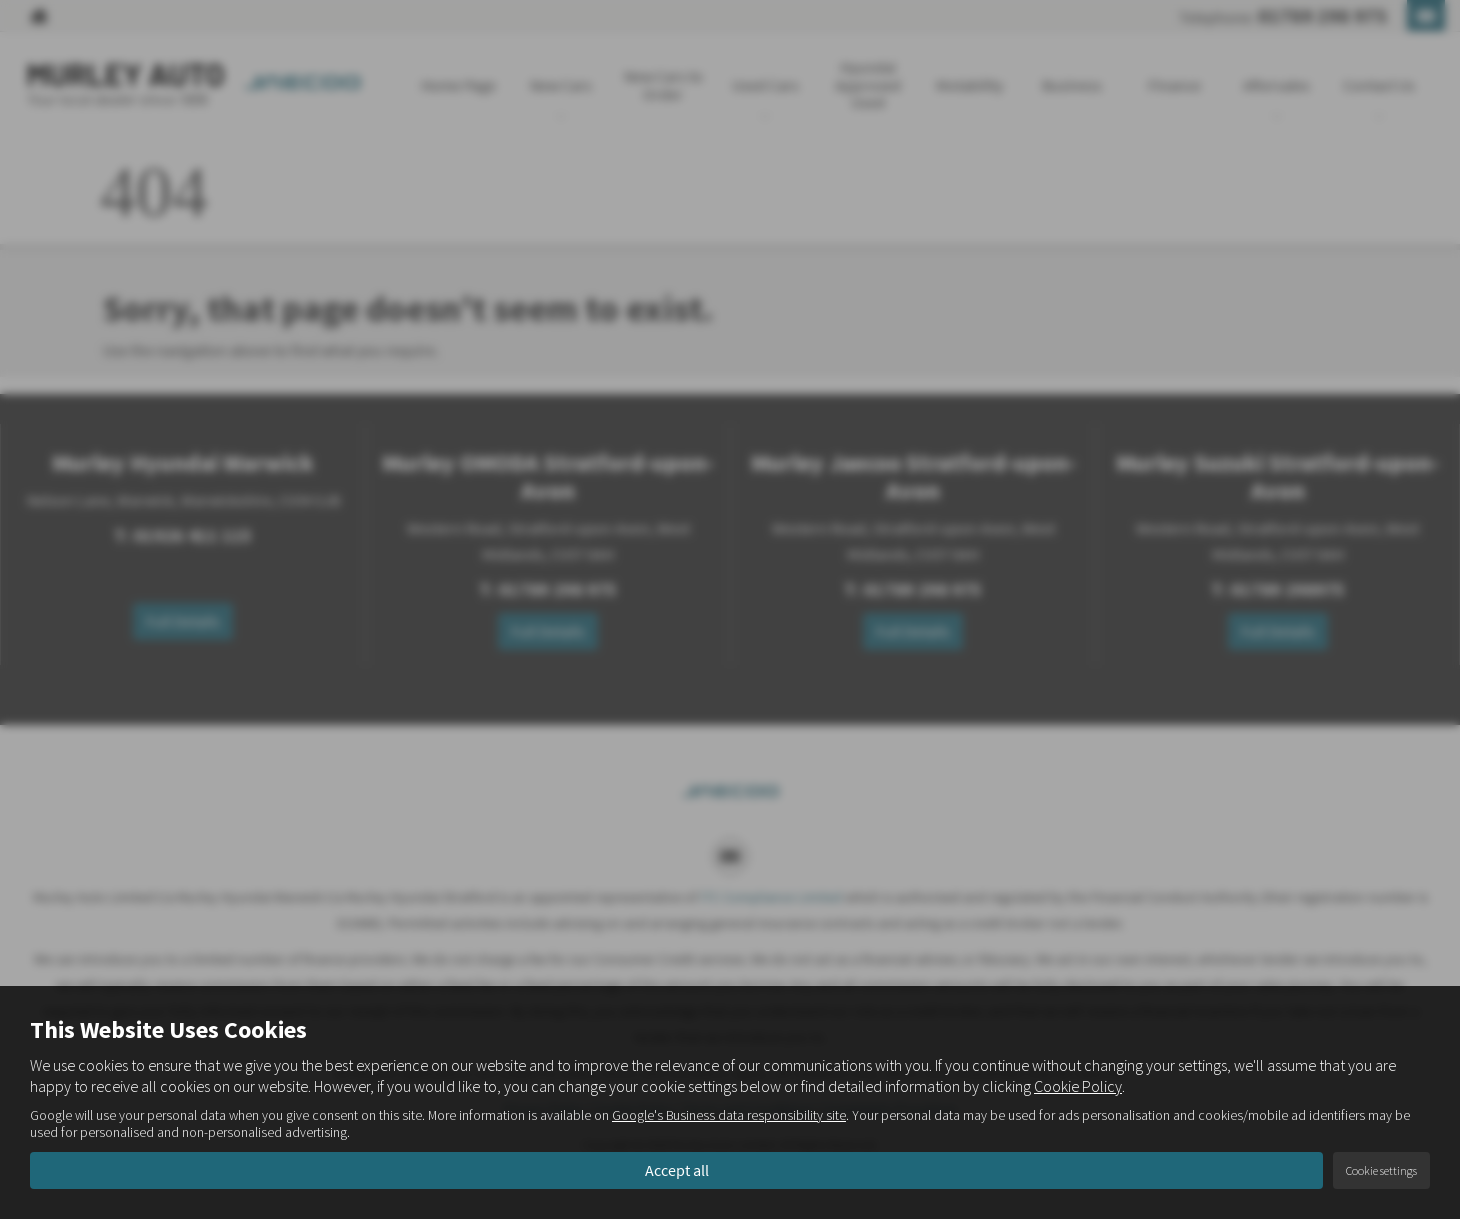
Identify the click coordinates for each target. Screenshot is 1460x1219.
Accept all (677, 1170)
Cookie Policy (1078, 1086)
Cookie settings (1381, 1170)
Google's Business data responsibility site (729, 1115)
